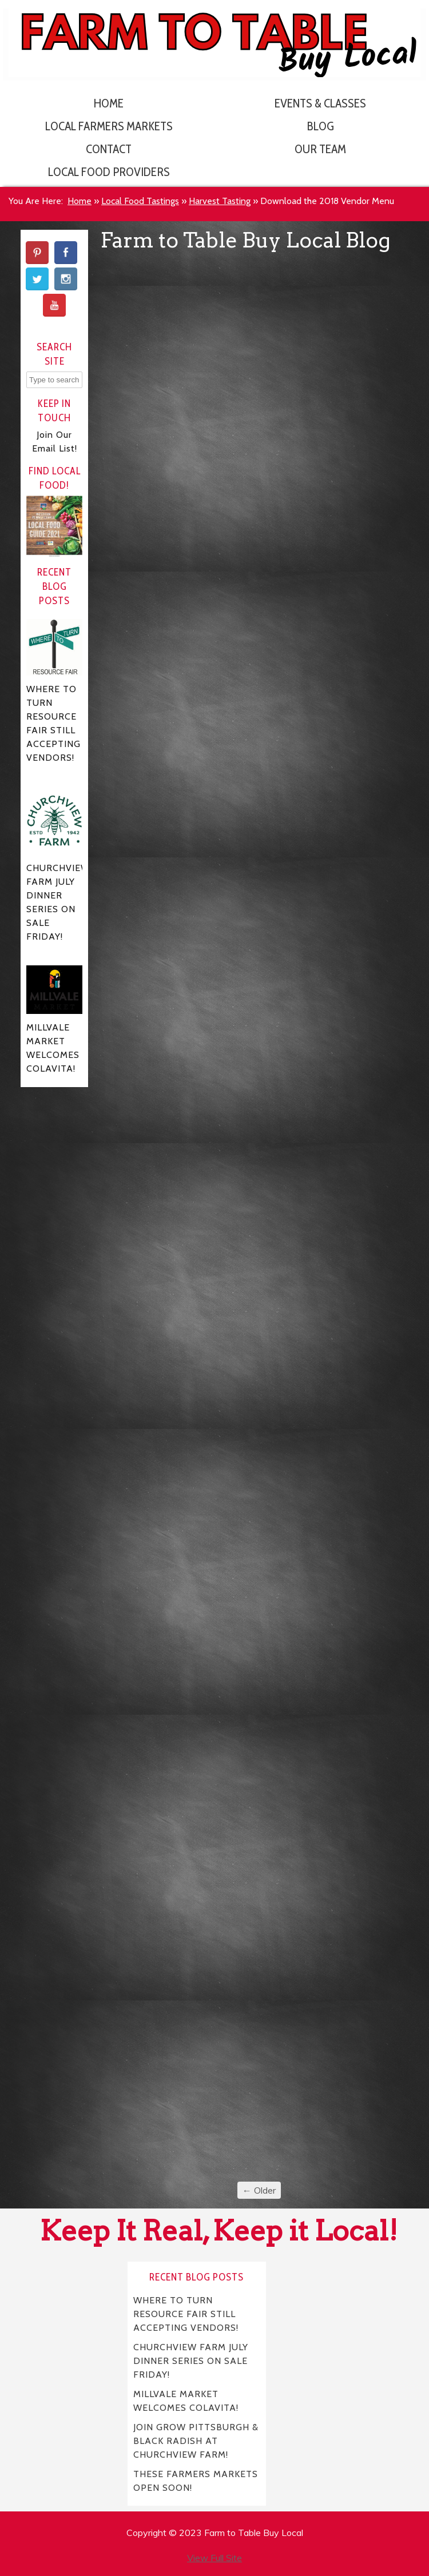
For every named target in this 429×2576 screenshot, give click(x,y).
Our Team (320, 149)
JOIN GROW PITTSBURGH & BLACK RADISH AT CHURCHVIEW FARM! (196, 2440)
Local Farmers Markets (109, 126)
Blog (320, 126)
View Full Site (214, 2557)
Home (109, 103)
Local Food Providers (109, 172)
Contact (109, 149)
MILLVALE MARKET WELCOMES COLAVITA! (186, 2400)
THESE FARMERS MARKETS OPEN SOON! (196, 2480)
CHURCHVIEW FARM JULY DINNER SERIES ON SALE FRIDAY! (191, 2360)
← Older (259, 2190)
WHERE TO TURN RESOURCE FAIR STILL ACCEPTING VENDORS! (186, 2313)
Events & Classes (320, 103)
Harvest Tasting (220, 200)
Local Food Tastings (140, 200)
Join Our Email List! (54, 441)
